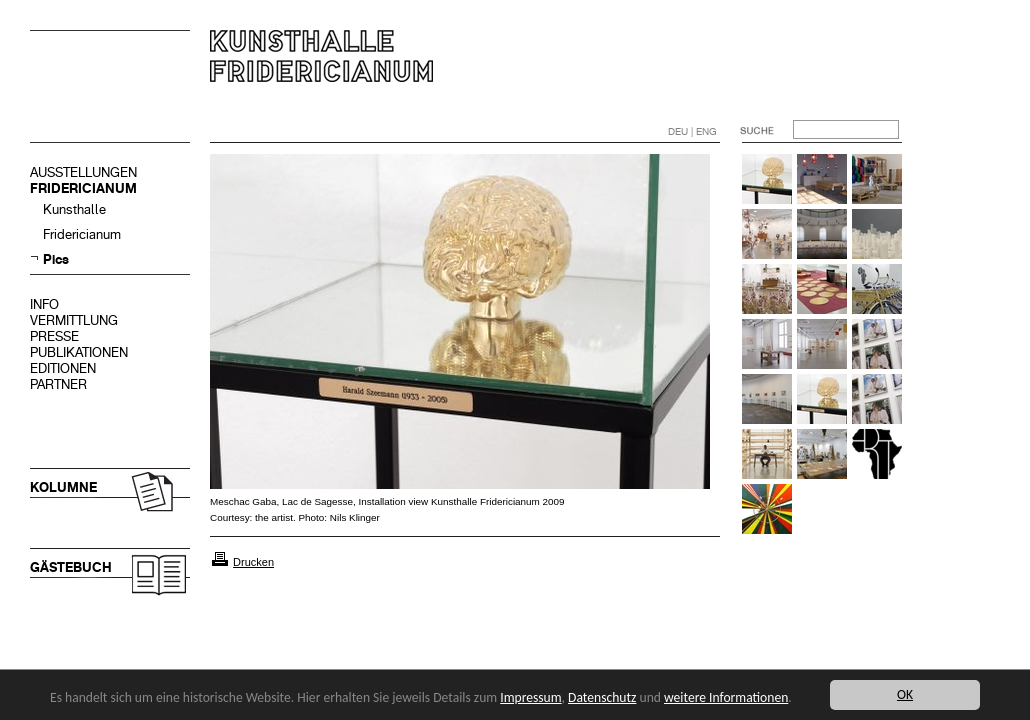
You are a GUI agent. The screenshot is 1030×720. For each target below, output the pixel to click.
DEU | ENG (692, 131)
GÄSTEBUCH (71, 567)
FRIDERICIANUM (83, 188)
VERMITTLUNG (74, 320)
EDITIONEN (63, 368)
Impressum (530, 697)
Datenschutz (602, 697)
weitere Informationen (726, 697)
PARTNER (58, 384)
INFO (44, 304)
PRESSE (54, 336)
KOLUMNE (63, 487)
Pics (56, 259)
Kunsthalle (74, 209)
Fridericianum (82, 234)
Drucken (253, 562)
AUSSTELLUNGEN (83, 172)
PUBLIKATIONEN (79, 352)
